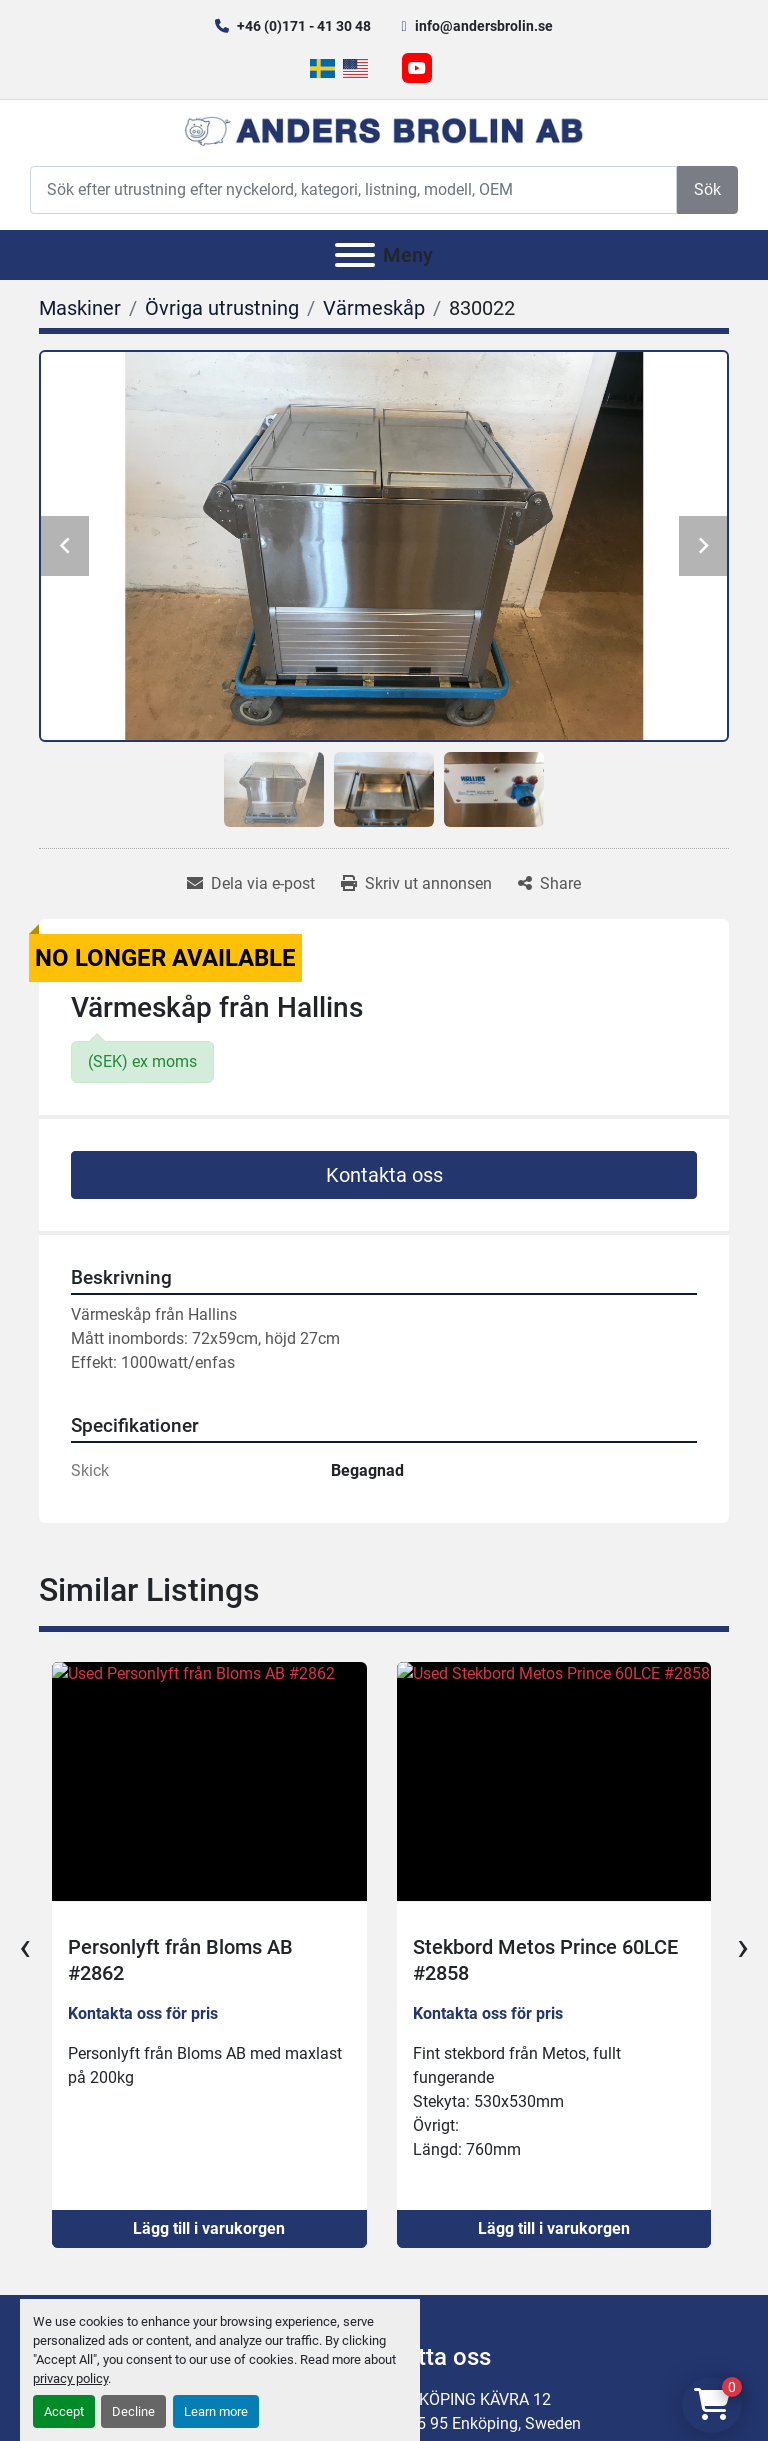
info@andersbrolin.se (484, 26)
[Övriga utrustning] (222, 308)
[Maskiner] (80, 308)
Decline (133, 2411)
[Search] (353, 189)
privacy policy (70, 2378)
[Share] (549, 884)
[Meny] (355, 255)
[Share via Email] (251, 884)
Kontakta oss (384, 1175)
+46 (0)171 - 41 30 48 (304, 26)
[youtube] (417, 68)
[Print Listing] (416, 884)
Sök (707, 189)
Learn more (216, 2411)
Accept (64, 2411)
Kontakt (511, 2334)
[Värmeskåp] (374, 308)
